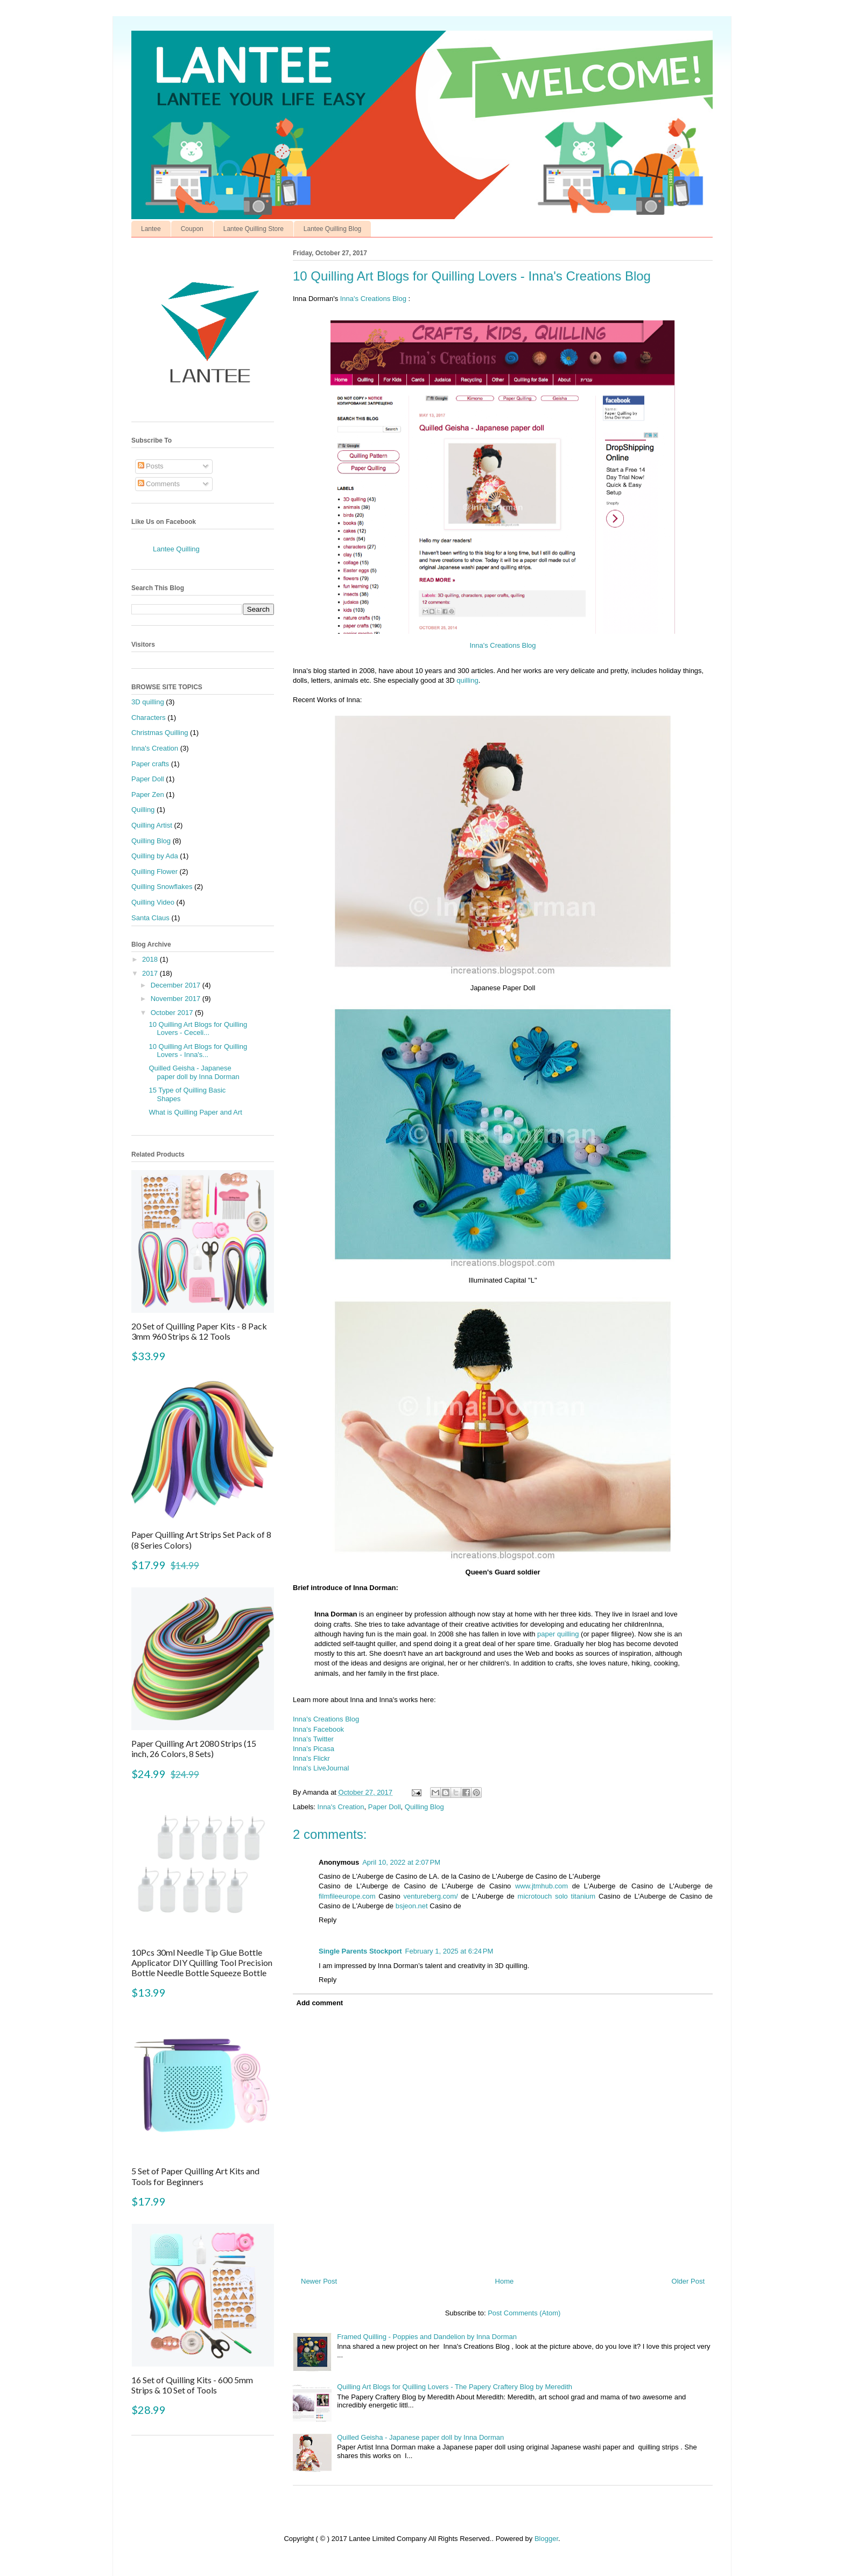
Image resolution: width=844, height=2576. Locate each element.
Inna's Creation (341, 1807)
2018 (151, 959)
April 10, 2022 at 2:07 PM (401, 1862)
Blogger (546, 2539)
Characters (148, 717)
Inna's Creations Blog (373, 299)
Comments (159, 484)
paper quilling (558, 1634)
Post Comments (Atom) (524, 2313)
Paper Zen (147, 794)
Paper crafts (150, 764)
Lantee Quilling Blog (332, 229)
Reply (327, 1920)
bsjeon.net (412, 1906)
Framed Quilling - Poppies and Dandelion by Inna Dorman (427, 2337)
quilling (467, 680)
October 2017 (173, 1013)
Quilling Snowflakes (161, 887)
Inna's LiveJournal (321, 1768)
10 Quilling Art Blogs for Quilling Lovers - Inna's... (198, 1050)
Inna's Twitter (313, 1739)
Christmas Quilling (159, 733)
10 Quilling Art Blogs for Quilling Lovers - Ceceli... (198, 1028)
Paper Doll (384, 1807)
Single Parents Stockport (360, 1951)
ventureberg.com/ (431, 1896)
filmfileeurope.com (347, 1896)
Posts (151, 466)
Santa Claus (150, 918)
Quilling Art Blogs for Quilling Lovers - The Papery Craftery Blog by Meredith (454, 2387)
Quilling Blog (424, 1807)
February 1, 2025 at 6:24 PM (449, 1951)
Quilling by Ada (154, 856)
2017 (151, 973)
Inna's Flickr (311, 1758)
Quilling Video (152, 902)
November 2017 (176, 999)
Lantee (151, 229)
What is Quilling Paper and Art (195, 1112)
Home (504, 2281)
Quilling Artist (151, 825)
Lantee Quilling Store (253, 229)
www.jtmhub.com (541, 1886)
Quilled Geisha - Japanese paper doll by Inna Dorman (420, 2437)
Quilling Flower (154, 871)
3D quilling (147, 702)
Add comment (320, 2003)
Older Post (688, 2281)
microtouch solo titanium (557, 1896)
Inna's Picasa (313, 1749)
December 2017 (176, 985)
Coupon (192, 229)
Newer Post (319, 2281)
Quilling (142, 810)
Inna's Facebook (318, 1729)
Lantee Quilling (176, 549)
